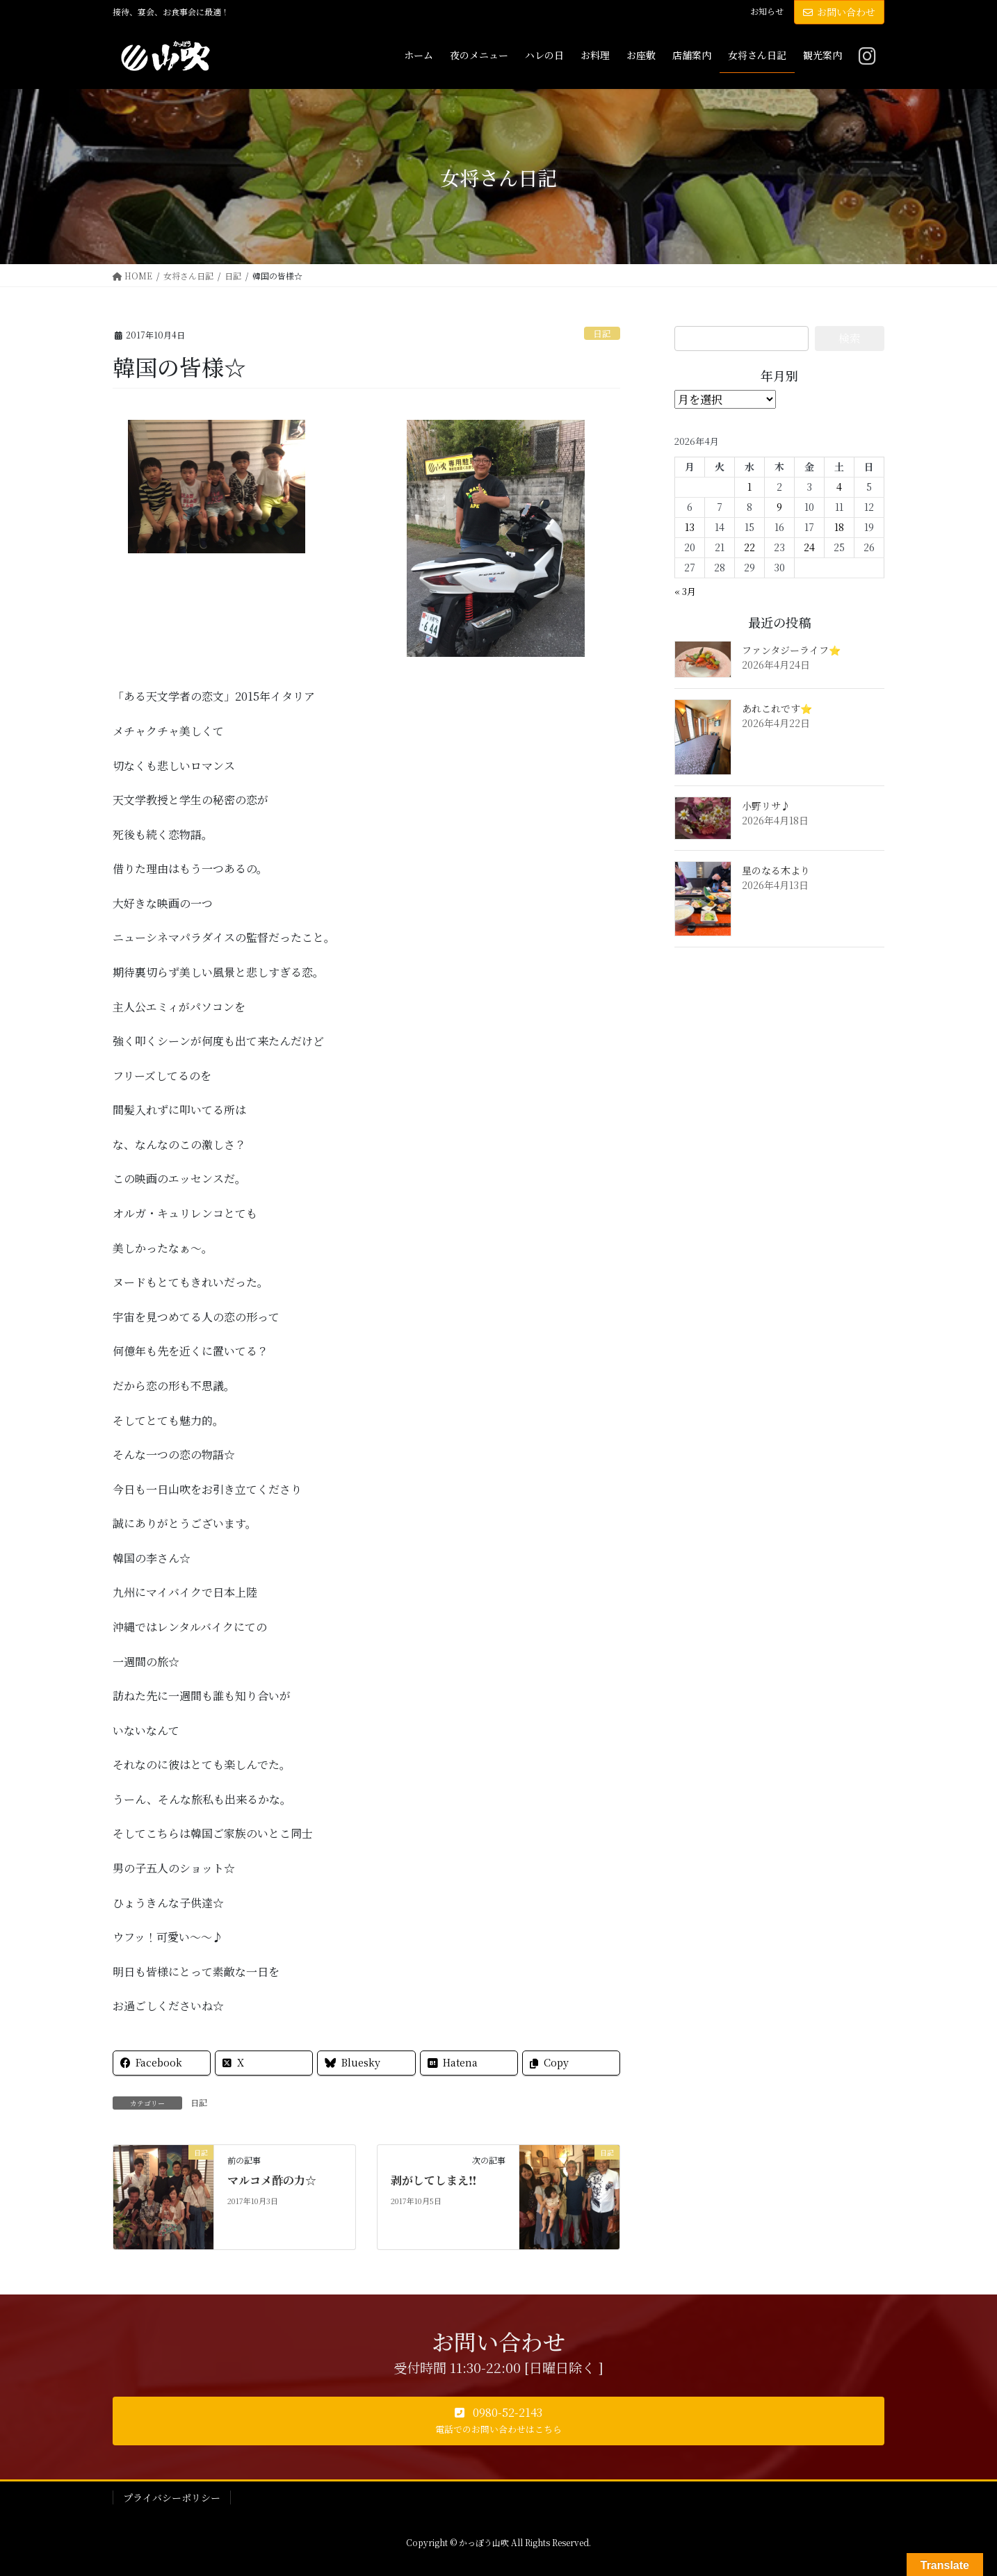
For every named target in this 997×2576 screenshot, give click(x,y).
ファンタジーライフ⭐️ (791, 650)
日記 (602, 333)
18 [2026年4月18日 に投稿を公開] (839, 527)
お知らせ (767, 11)
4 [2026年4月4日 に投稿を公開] (839, 487)
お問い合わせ (839, 12)
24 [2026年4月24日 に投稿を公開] (809, 547)
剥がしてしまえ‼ (433, 2180)
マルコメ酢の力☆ (271, 2180)
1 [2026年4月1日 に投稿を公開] (749, 487)
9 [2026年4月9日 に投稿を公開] (779, 507)
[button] (498, 2421)
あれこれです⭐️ (777, 708)
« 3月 (685, 591)
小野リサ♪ (766, 806)
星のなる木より (776, 870)
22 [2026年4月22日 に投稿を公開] (749, 547)
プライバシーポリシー (171, 2497)
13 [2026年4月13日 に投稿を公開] (690, 527)
